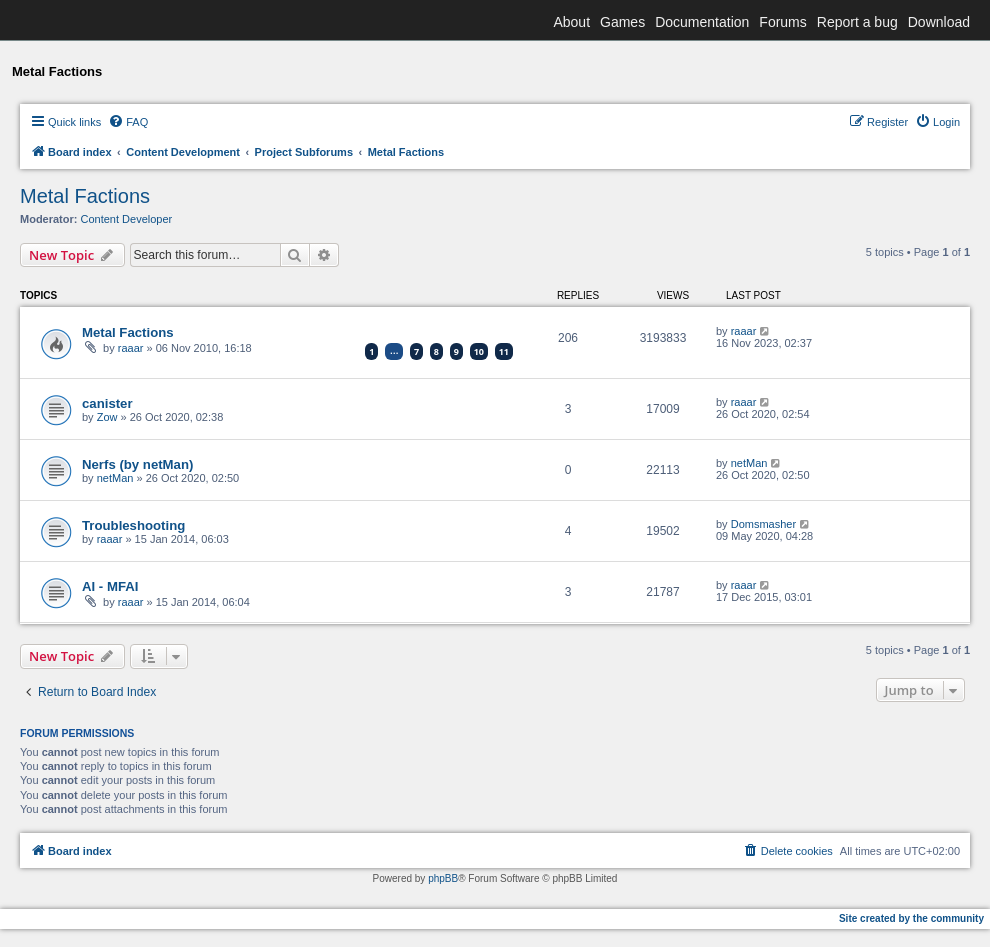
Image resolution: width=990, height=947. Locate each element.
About (571, 22)
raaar (131, 348)
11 (504, 351)
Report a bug (857, 22)
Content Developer (127, 219)
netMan (115, 478)
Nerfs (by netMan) (137, 464)
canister (107, 403)
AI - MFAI (110, 586)
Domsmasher (763, 524)
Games (622, 22)
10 (479, 351)
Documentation (702, 22)
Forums (782, 22)
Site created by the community (911, 918)
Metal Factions (85, 196)
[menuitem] (128, 122)
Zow (107, 417)
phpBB (443, 878)
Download (939, 22)
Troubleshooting (133, 525)
